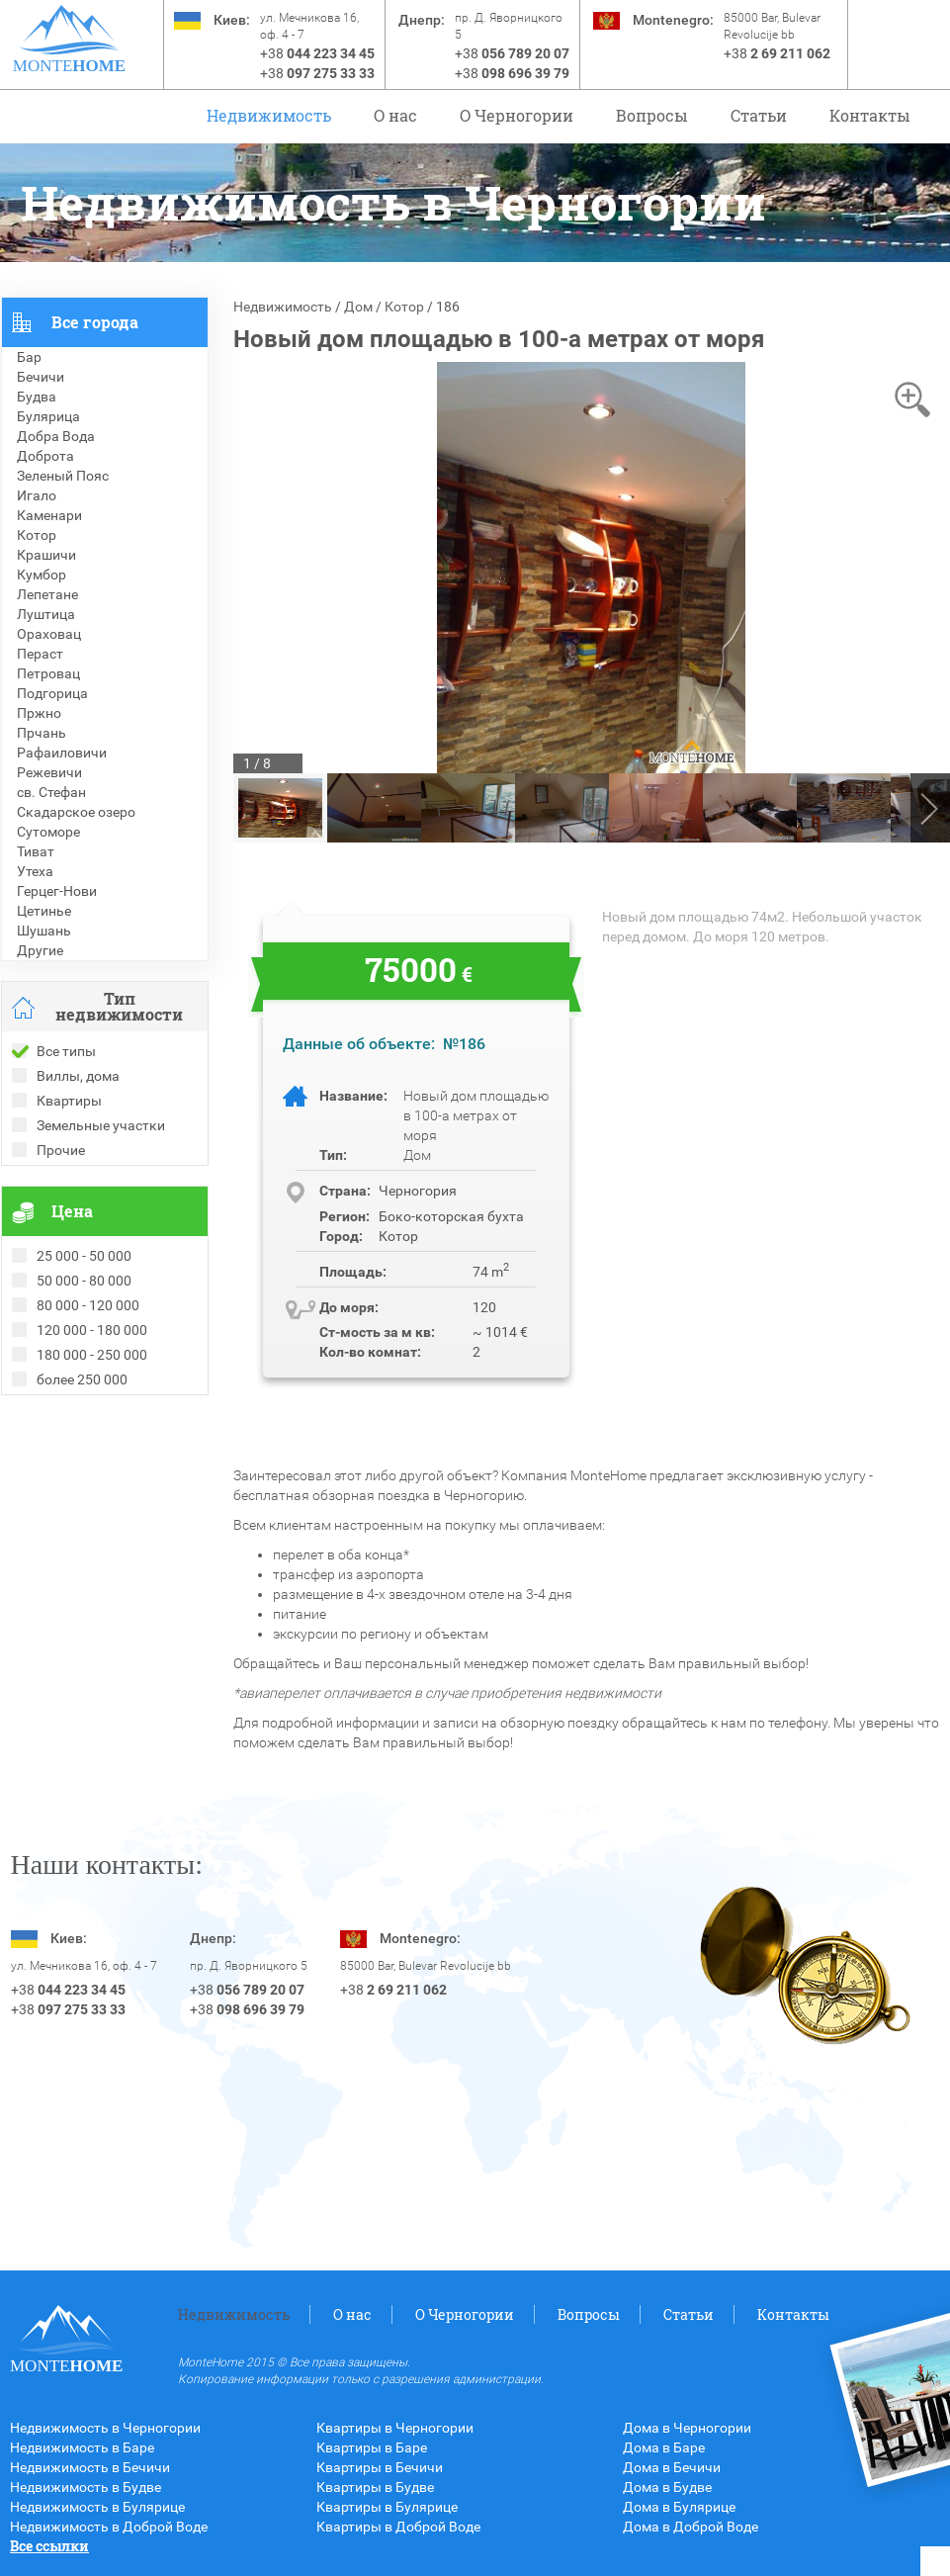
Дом (358, 306)
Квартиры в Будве (375, 2487)
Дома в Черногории (687, 2428)
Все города (94, 321)
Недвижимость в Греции (80, 1484)
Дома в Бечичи (672, 2467)
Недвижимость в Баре (82, 2447)
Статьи (759, 115)
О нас (395, 115)
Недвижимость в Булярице (97, 2507)
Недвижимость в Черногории (105, 2428)
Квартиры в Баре (371, 2447)
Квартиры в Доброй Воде (398, 2526)
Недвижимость (269, 115)
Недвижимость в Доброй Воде (109, 2526)
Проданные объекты (68, 1425)
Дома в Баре (664, 2447)
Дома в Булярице (679, 2507)
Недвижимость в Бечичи (90, 2467)
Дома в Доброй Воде (690, 2526)
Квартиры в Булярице (387, 2507)
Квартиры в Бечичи (379, 2467)
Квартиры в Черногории (395, 2428)
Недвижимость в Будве (85, 2487)
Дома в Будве (667, 2487)
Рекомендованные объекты (92, 1445)
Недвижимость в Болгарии (88, 1464)
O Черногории (516, 115)
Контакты (869, 115)
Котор (404, 306)
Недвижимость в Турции (80, 1504)
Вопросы (652, 115)
